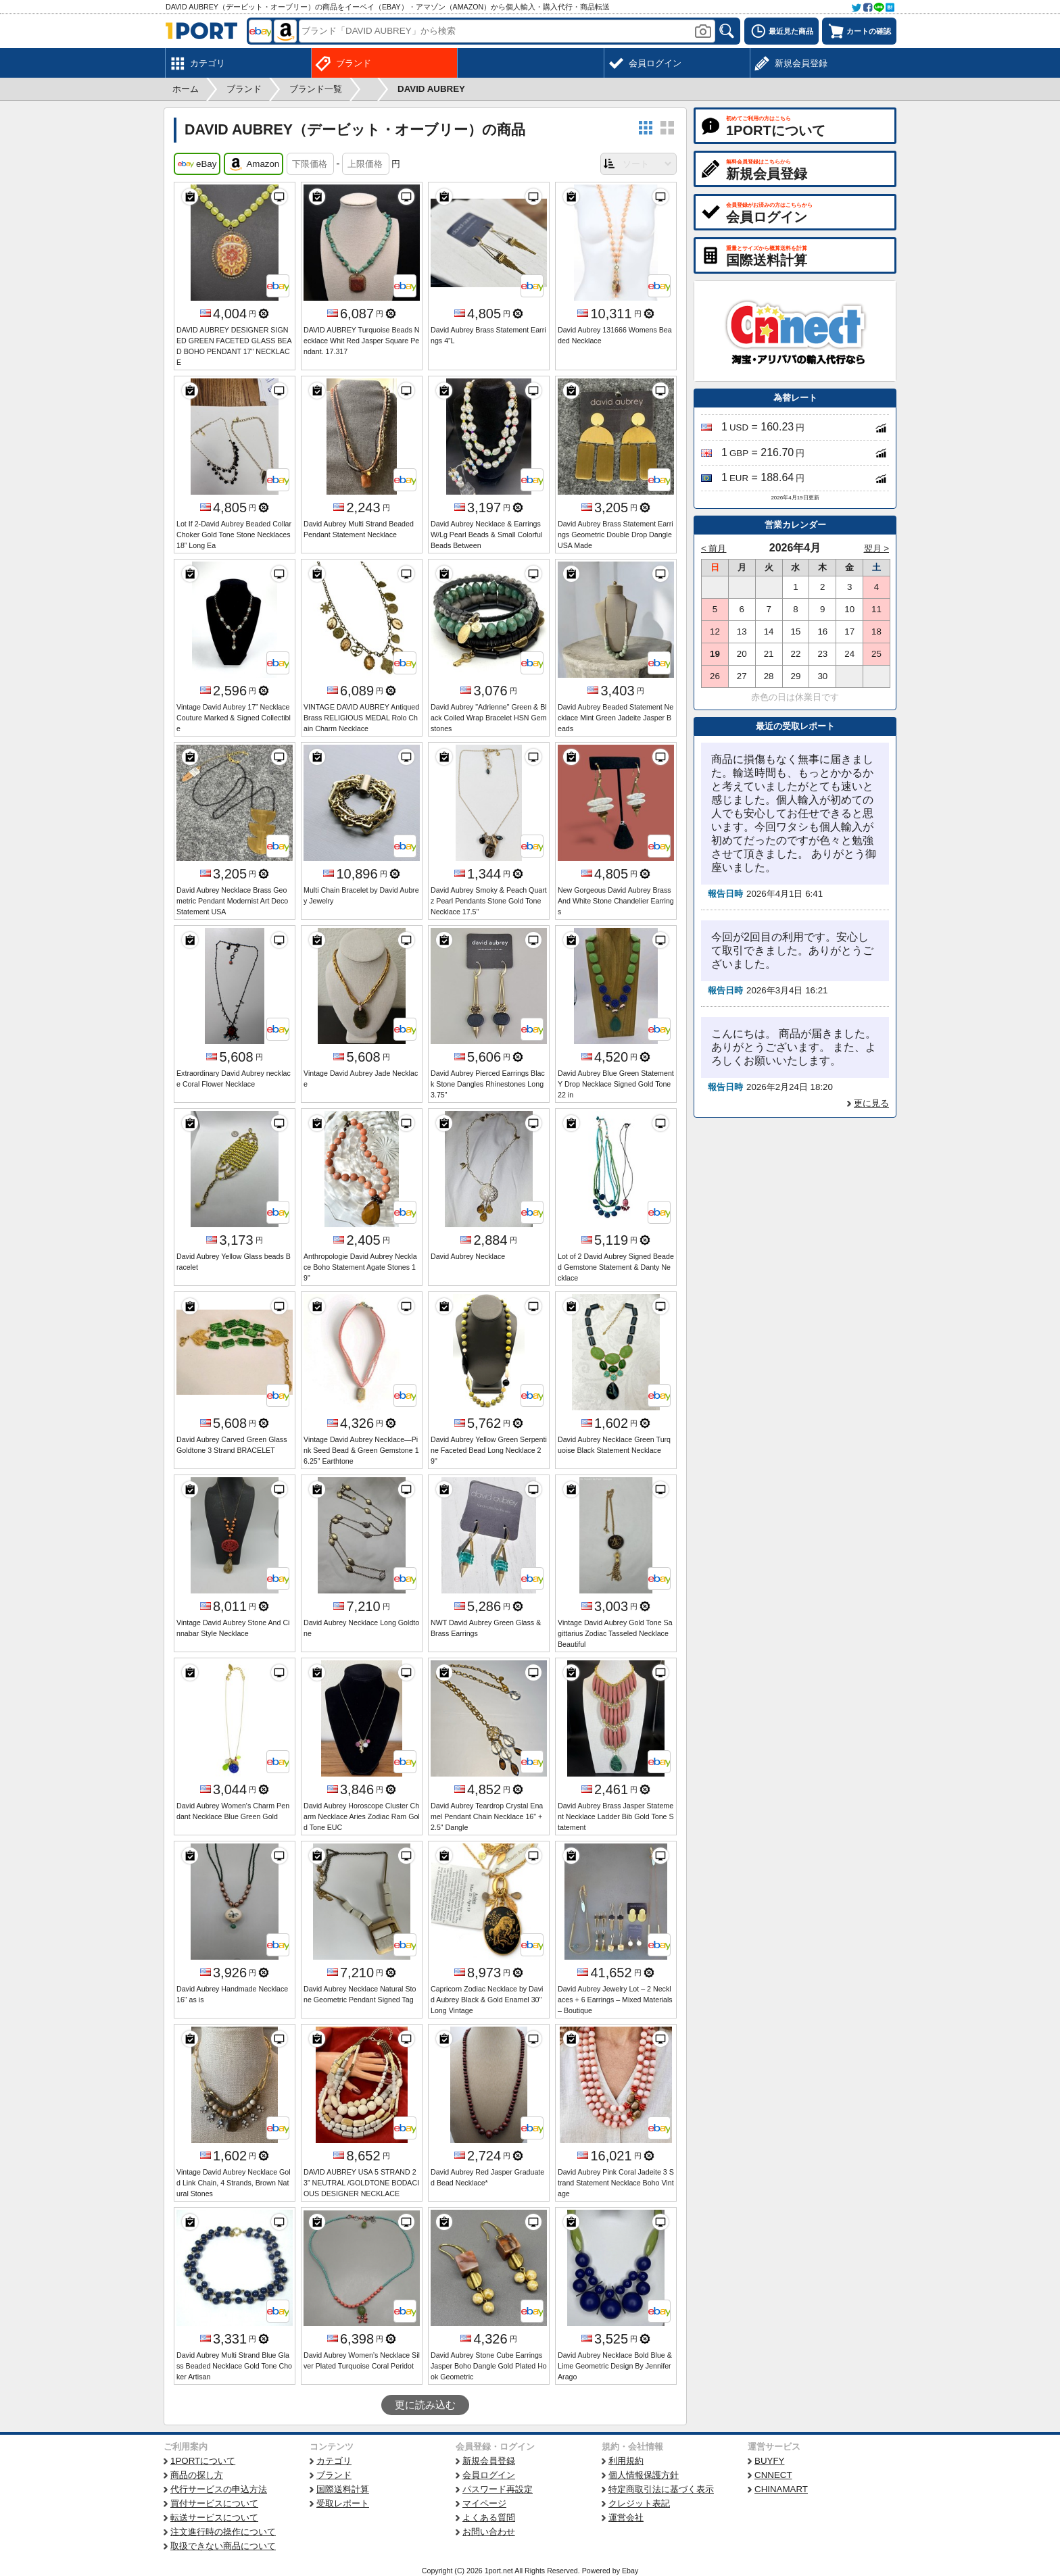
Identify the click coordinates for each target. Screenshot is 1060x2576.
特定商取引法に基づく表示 (661, 2489)
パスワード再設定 (497, 2489)
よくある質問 (488, 2517)
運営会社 (626, 2517)
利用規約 (626, 2461)
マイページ (484, 2503)
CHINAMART (781, 2489)
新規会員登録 (488, 2461)
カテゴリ (334, 2461)
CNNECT (773, 2475)
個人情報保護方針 (643, 2475)
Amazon (253, 164)
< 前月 (714, 548)
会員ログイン (488, 2475)
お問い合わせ (488, 2532)
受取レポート (342, 2503)
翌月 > (877, 548)
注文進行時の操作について (223, 2532)
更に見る (871, 1103)
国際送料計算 (342, 2489)
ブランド (334, 2475)
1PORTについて (202, 2461)
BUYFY (769, 2461)
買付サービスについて (214, 2503)
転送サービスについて (214, 2517)
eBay (197, 164)
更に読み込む (425, 2405)
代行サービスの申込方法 (218, 2489)
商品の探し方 (196, 2475)
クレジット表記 (639, 2503)
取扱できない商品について (223, 2546)
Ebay (630, 2571)
